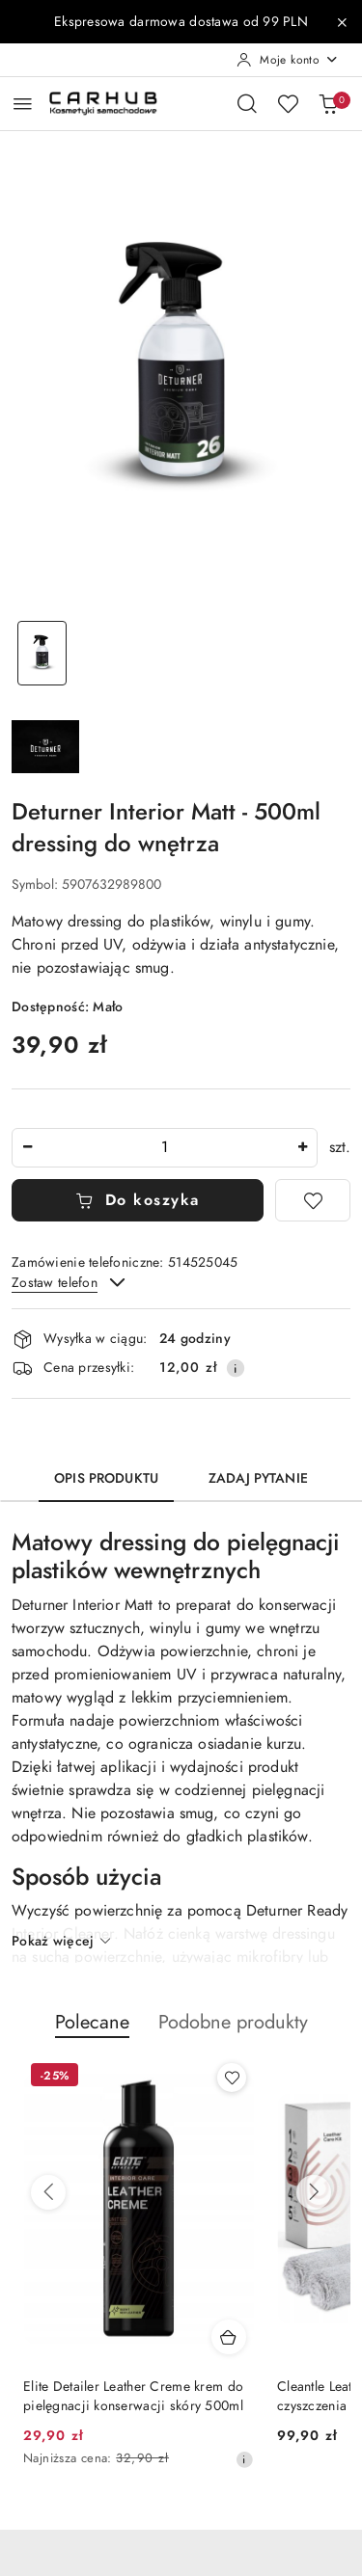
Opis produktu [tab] (106, 1478)
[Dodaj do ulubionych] (312, 1200)
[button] (92, 2032)
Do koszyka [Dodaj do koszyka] (137, 1200)
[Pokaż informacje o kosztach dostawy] (235, 1368)
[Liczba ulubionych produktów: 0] (287, 103)
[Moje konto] (288, 59)
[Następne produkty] (313, 2192)
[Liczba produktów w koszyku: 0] (328, 103)
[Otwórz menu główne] (23, 104)
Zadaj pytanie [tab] (258, 1478)
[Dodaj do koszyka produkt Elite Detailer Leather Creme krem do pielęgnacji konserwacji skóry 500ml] (228, 2337)
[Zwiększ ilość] (302, 1148)
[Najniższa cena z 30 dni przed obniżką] (244, 2459)
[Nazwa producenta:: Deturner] (45, 745)
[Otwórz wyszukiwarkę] (247, 103)
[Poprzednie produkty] (48, 2192)
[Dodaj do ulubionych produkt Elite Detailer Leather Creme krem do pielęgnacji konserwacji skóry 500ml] (231, 2077)
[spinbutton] (164, 1148)
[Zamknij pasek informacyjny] (341, 22)
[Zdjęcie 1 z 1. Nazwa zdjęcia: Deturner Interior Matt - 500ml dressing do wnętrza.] (42, 653)
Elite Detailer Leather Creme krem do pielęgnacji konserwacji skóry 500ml (133, 2396)
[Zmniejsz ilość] (27, 1148)
